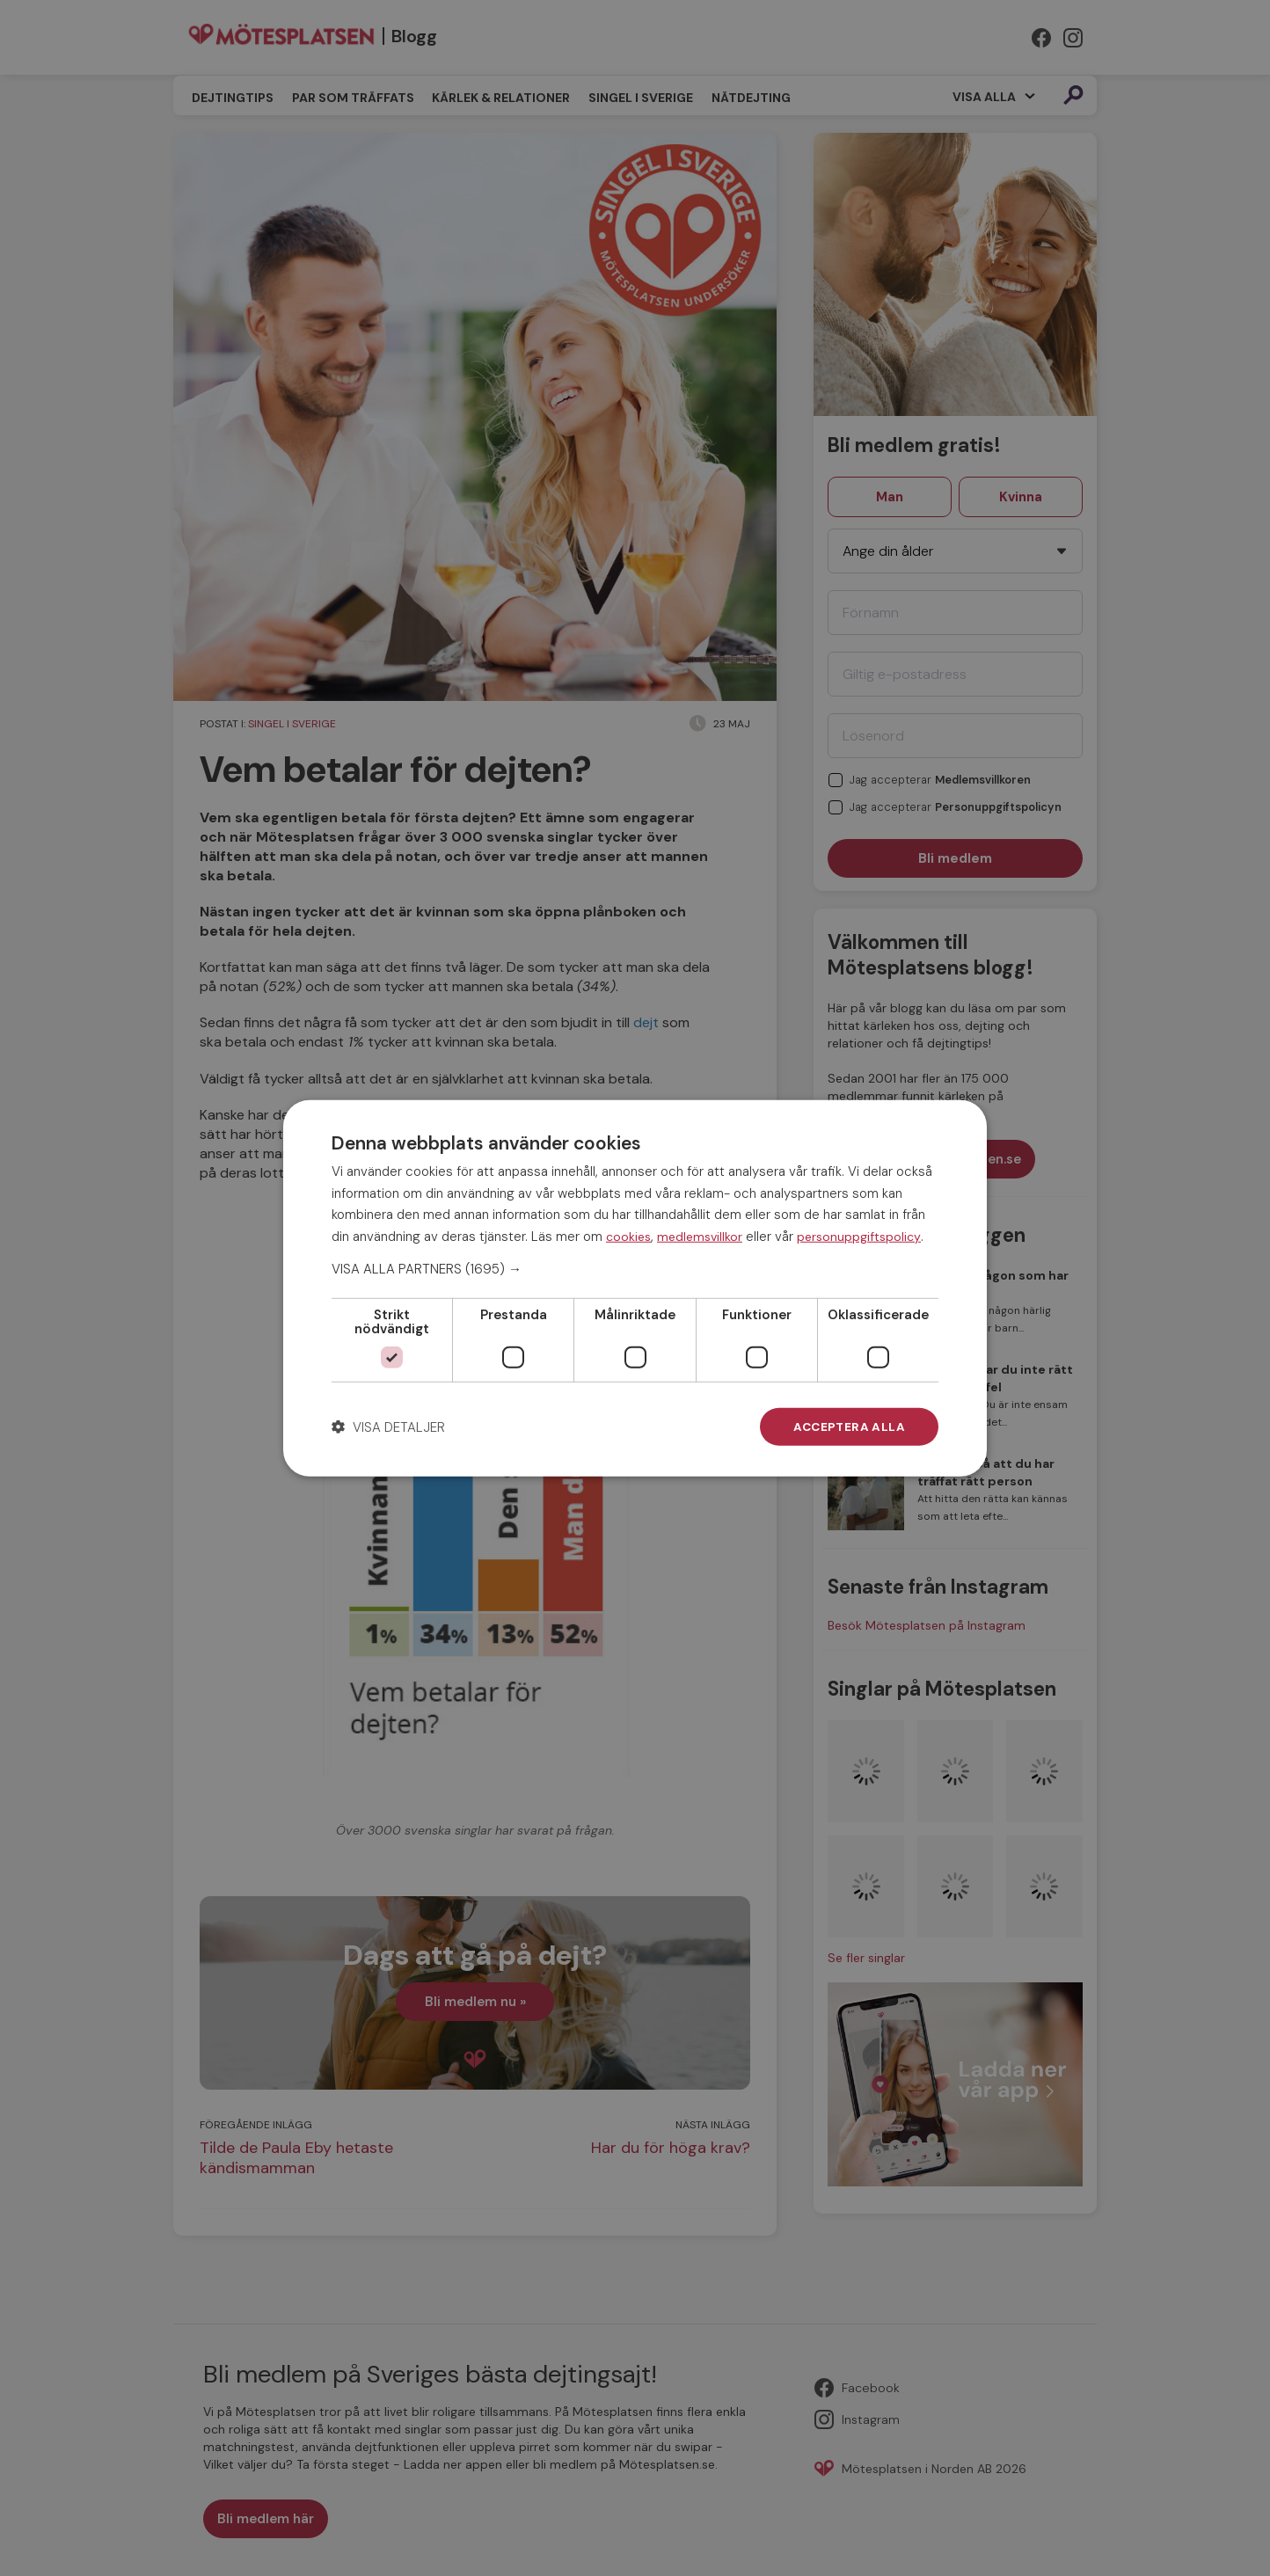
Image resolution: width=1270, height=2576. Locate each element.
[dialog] (635, 1287)
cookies (628, 1236)
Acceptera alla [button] (848, 1426)
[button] (635, 1268)
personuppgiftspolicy (859, 1236)
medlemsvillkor (699, 1236)
